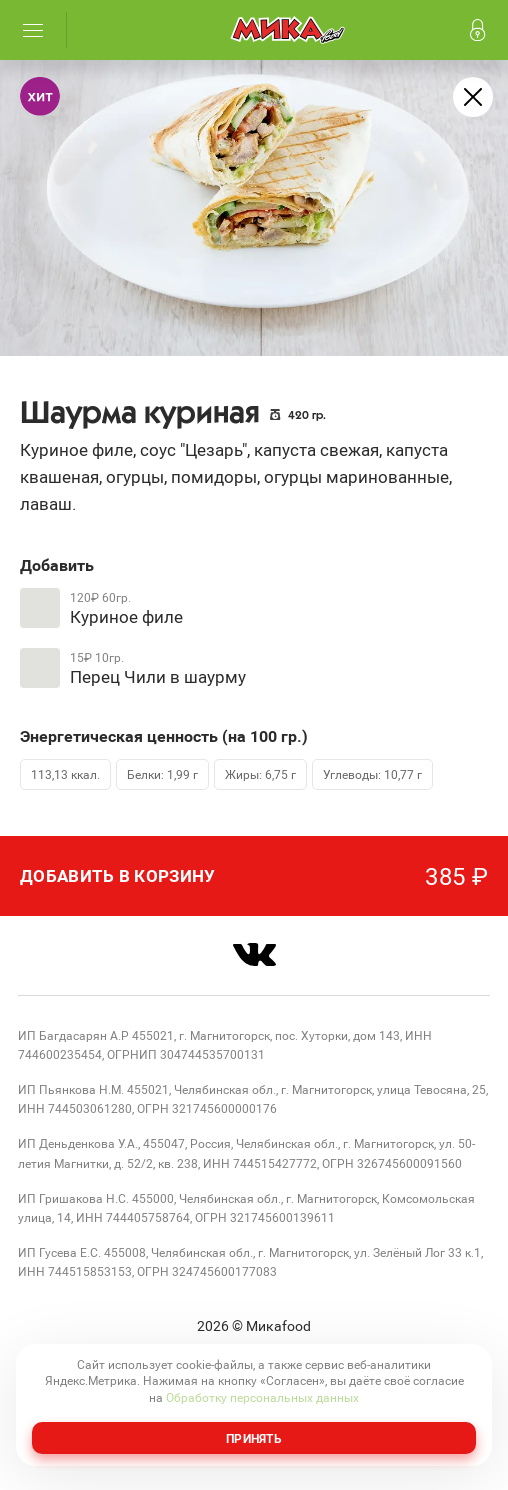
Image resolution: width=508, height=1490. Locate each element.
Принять (254, 1438)
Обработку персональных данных (262, 1397)
